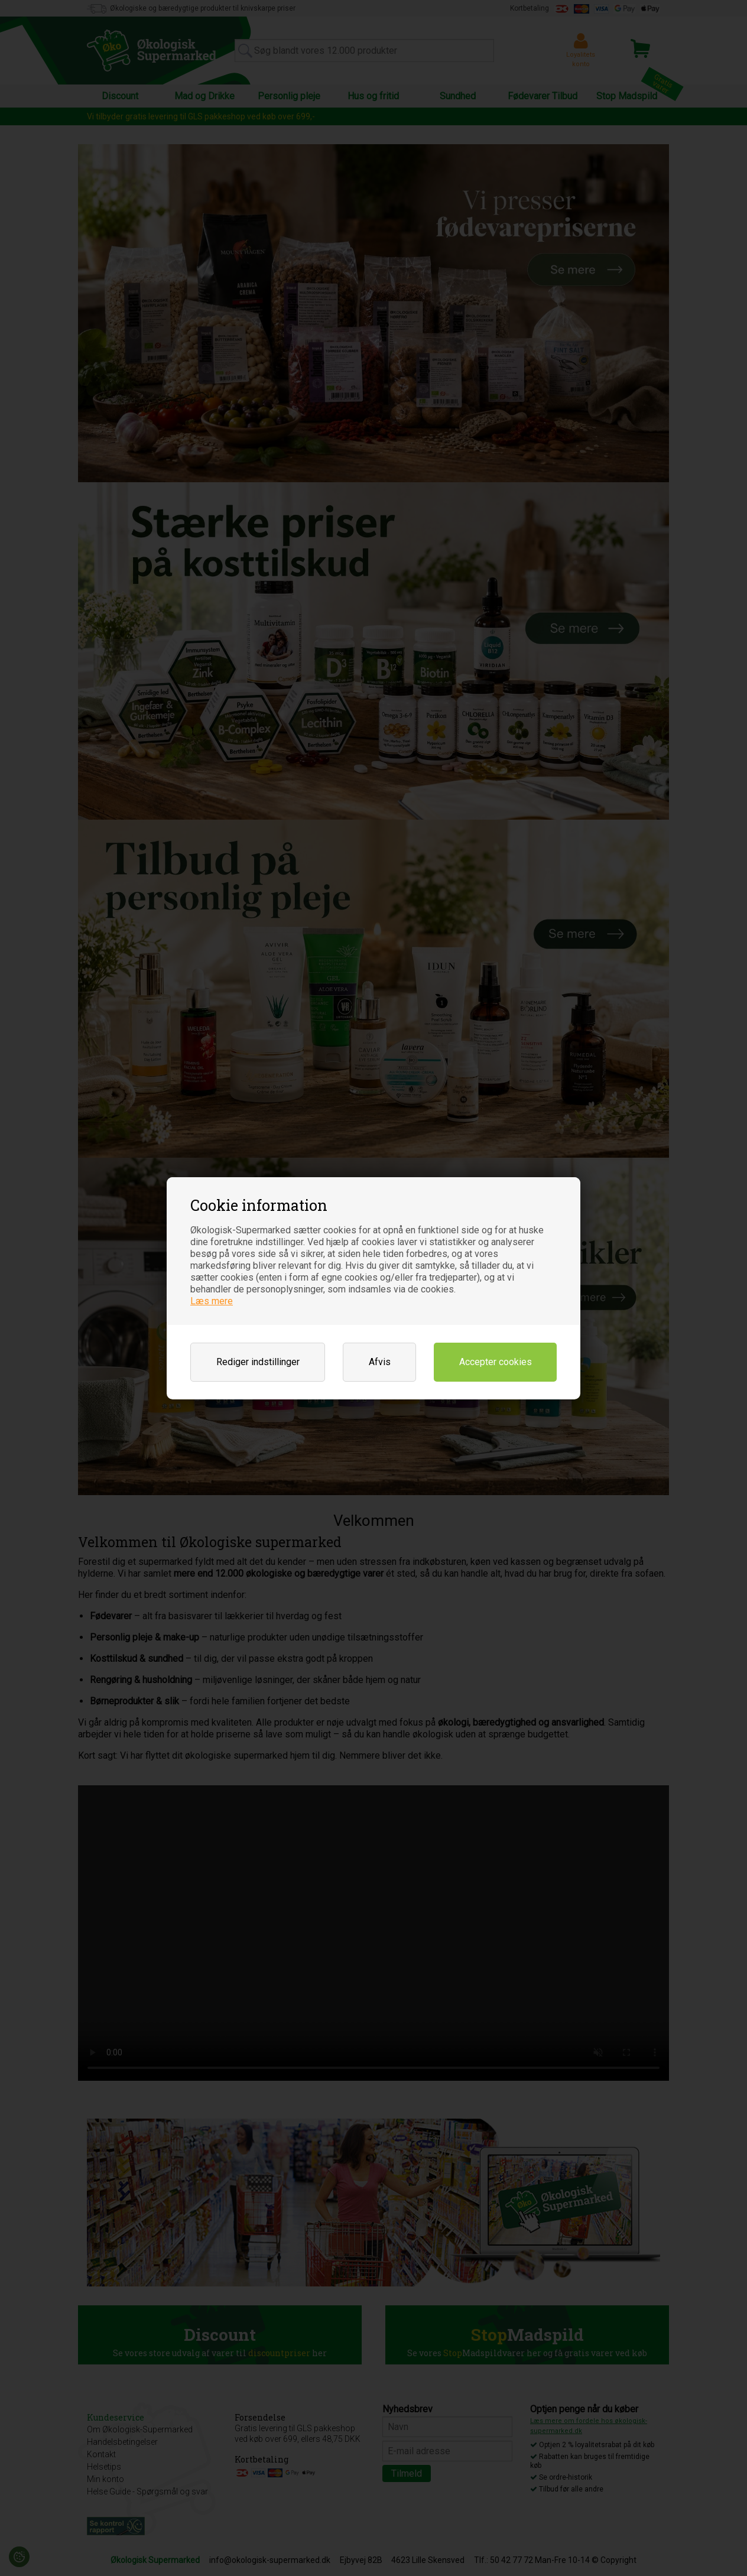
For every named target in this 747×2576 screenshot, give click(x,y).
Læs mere (211, 1301)
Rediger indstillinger (258, 1361)
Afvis (380, 1361)
